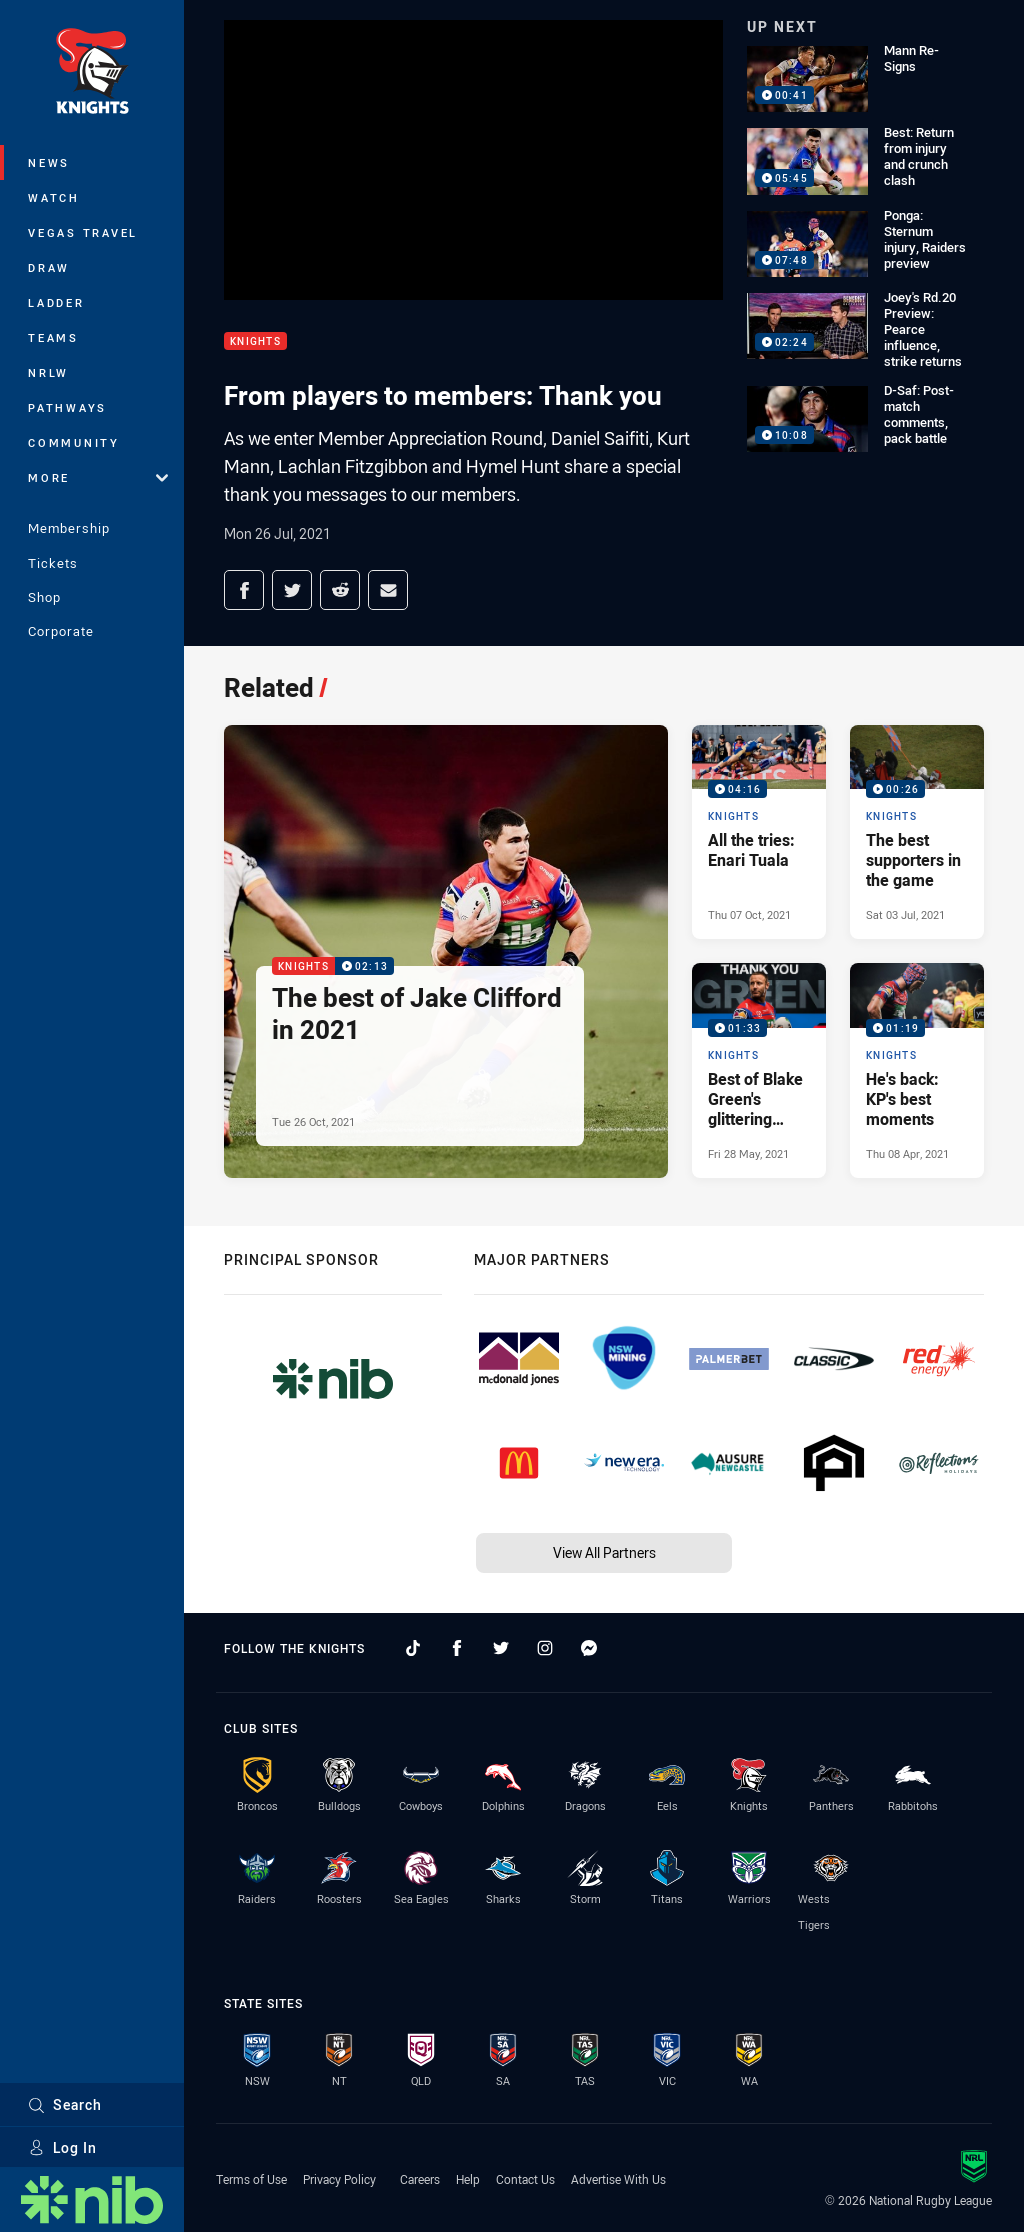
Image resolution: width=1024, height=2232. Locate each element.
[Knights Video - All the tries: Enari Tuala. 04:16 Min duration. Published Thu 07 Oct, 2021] (759, 832)
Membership (69, 528)
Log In (62, 2147)
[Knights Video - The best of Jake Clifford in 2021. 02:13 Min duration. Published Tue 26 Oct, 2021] (446, 951)
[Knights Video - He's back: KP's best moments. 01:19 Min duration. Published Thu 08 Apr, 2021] (917, 1070)
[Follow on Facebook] (457, 1648)
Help (468, 2179)
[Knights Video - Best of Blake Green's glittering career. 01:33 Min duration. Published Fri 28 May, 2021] (759, 1070)
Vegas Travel (83, 232)
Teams (53, 337)
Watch (54, 197)
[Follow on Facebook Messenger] (589, 1648)
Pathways (67, 407)
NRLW (48, 372)
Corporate (61, 631)
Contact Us (525, 2179)
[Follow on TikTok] (413, 1648)
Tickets (53, 563)
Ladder (56, 302)
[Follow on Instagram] (545, 1648)
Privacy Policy (339, 2179)
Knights (255, 341)
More (98, 477)
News (49, 162)
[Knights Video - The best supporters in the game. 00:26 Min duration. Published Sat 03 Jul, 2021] (917, 832)
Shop (44, 597)
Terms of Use (251, 2179)
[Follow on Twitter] (501, 1648)
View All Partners (604, 1552)
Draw (49, 267)
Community (74, 442)
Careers (420, 2179)
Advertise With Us (618, 2179)
